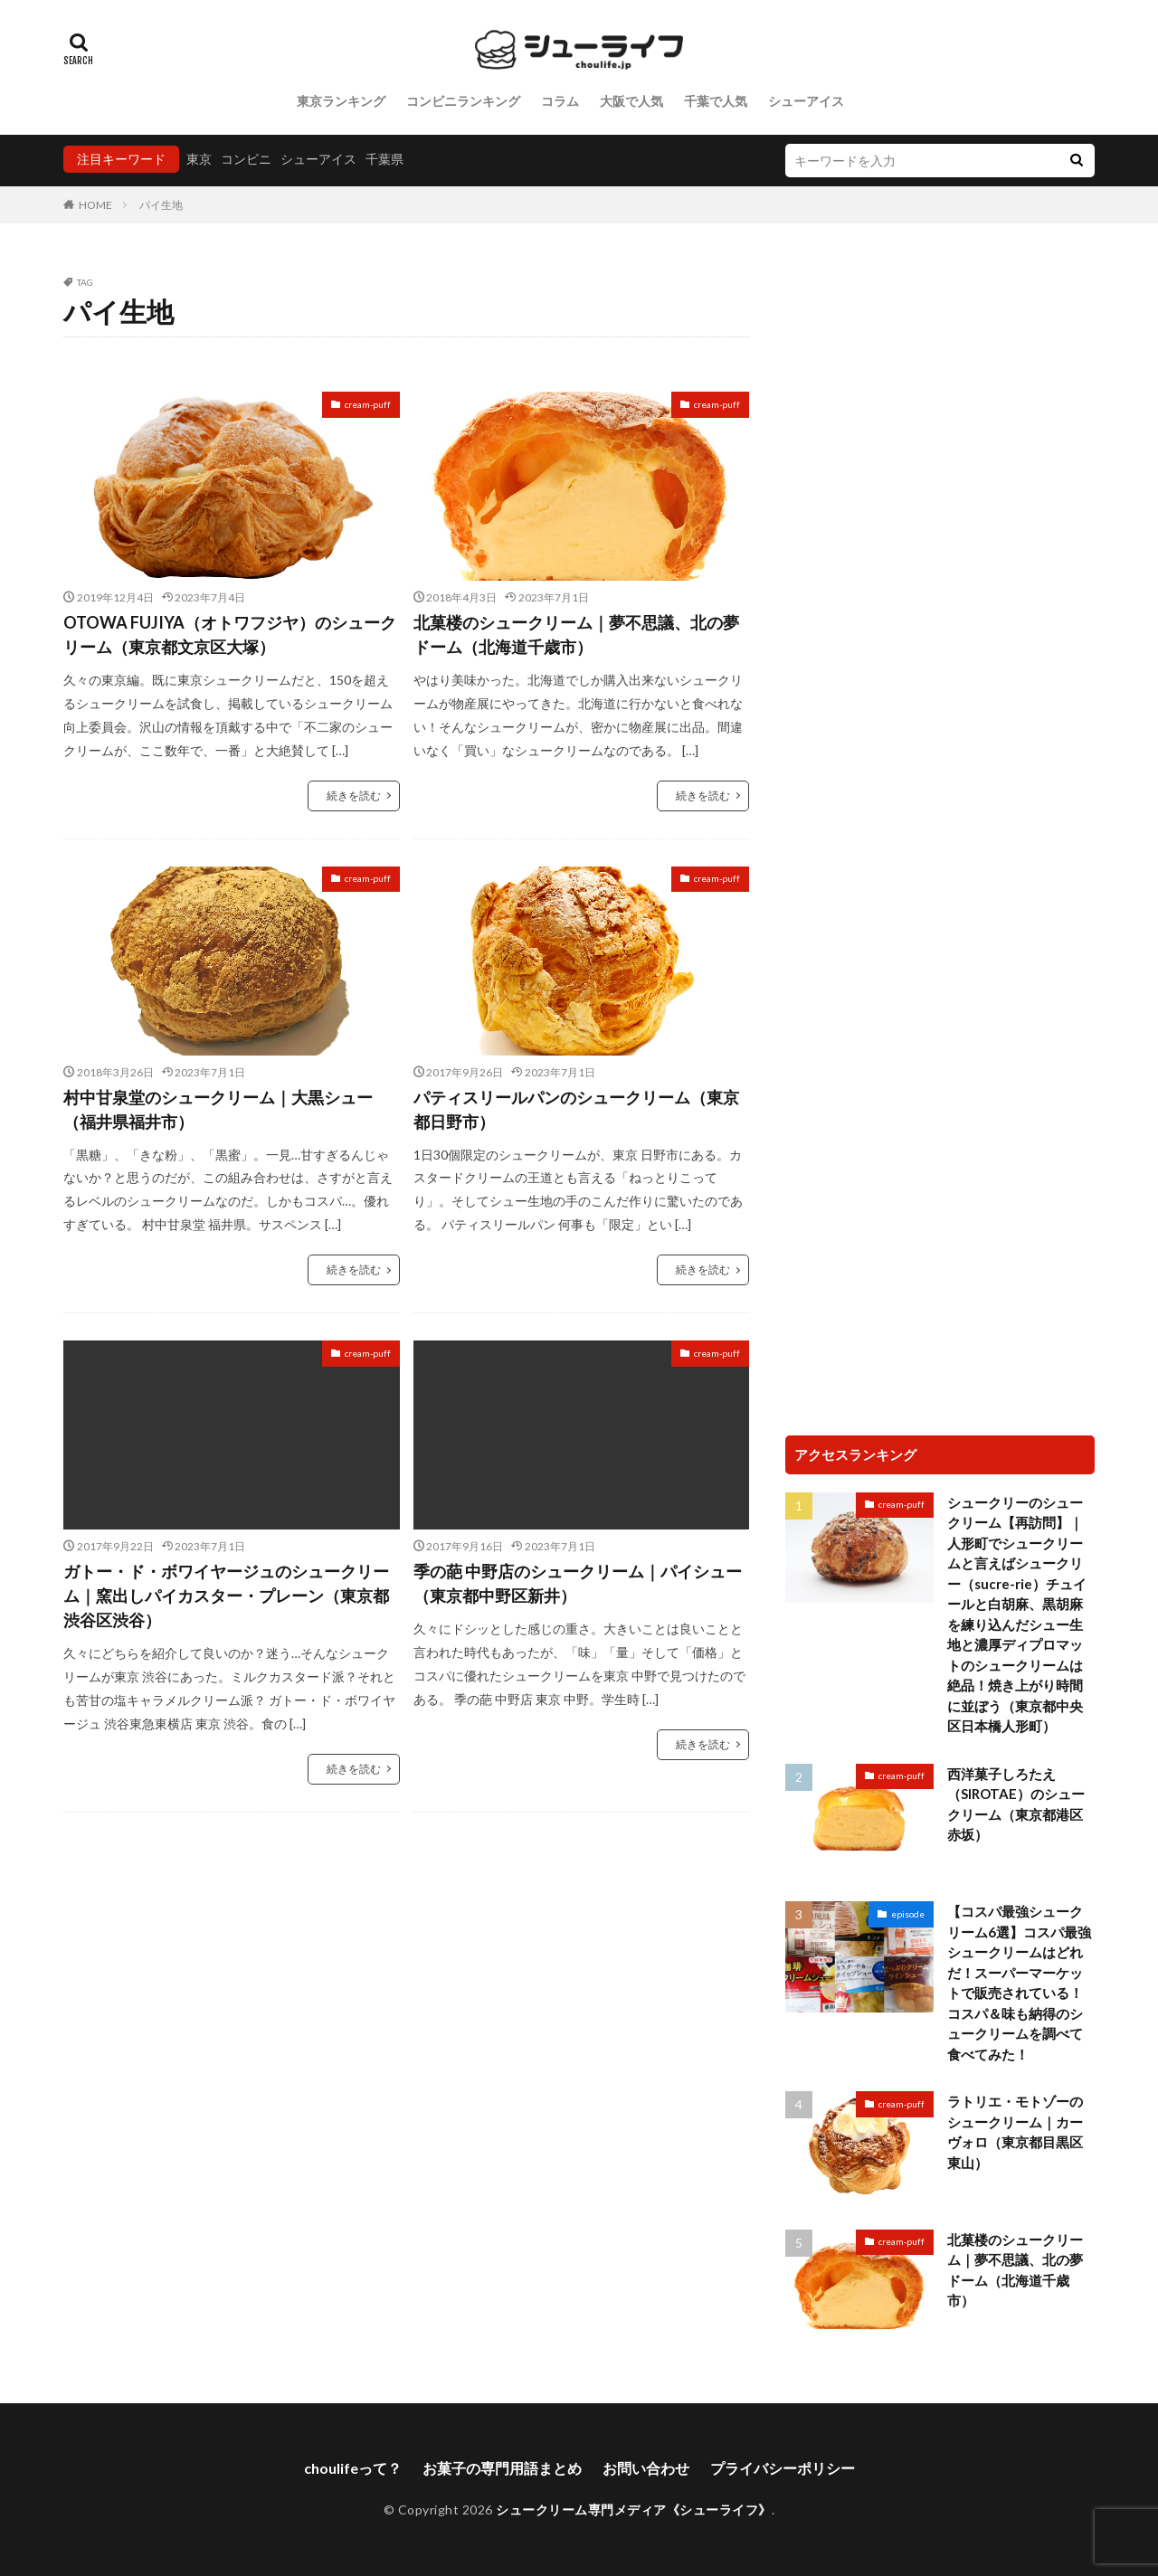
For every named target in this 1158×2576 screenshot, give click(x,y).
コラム (560, 101)
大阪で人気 (631, 101)
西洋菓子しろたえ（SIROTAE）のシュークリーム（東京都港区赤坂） (1016, 1804)
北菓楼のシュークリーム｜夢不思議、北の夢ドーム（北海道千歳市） (576, 634)
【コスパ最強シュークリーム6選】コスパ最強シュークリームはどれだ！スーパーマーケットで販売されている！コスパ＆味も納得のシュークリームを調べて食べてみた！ (1019, 1982)
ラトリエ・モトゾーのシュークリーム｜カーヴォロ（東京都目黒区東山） (1015, 2132)
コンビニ (246, 158)
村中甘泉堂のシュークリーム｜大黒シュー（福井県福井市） (218, 1109)
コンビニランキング (463, 101)
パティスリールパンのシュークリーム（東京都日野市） (576, 1109)
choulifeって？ (353, 2468)
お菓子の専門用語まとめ (502, 2468)
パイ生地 (161, 205)
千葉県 (384, 158)
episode (908, 1913)
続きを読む (354, 795)
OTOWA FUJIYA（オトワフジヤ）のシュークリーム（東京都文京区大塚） (229, 634)
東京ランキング (341, 101)
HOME (95, 205)
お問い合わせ (646, 2468)
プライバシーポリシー (782, 2468)
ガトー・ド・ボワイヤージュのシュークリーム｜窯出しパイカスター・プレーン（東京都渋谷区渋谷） (226, 1595)
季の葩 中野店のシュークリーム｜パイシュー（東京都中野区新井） (577, 1583)
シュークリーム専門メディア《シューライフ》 (634, 2509)
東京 (199, 158)
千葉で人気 (715, 101)
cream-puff (368, 404)
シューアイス (806, 101)
